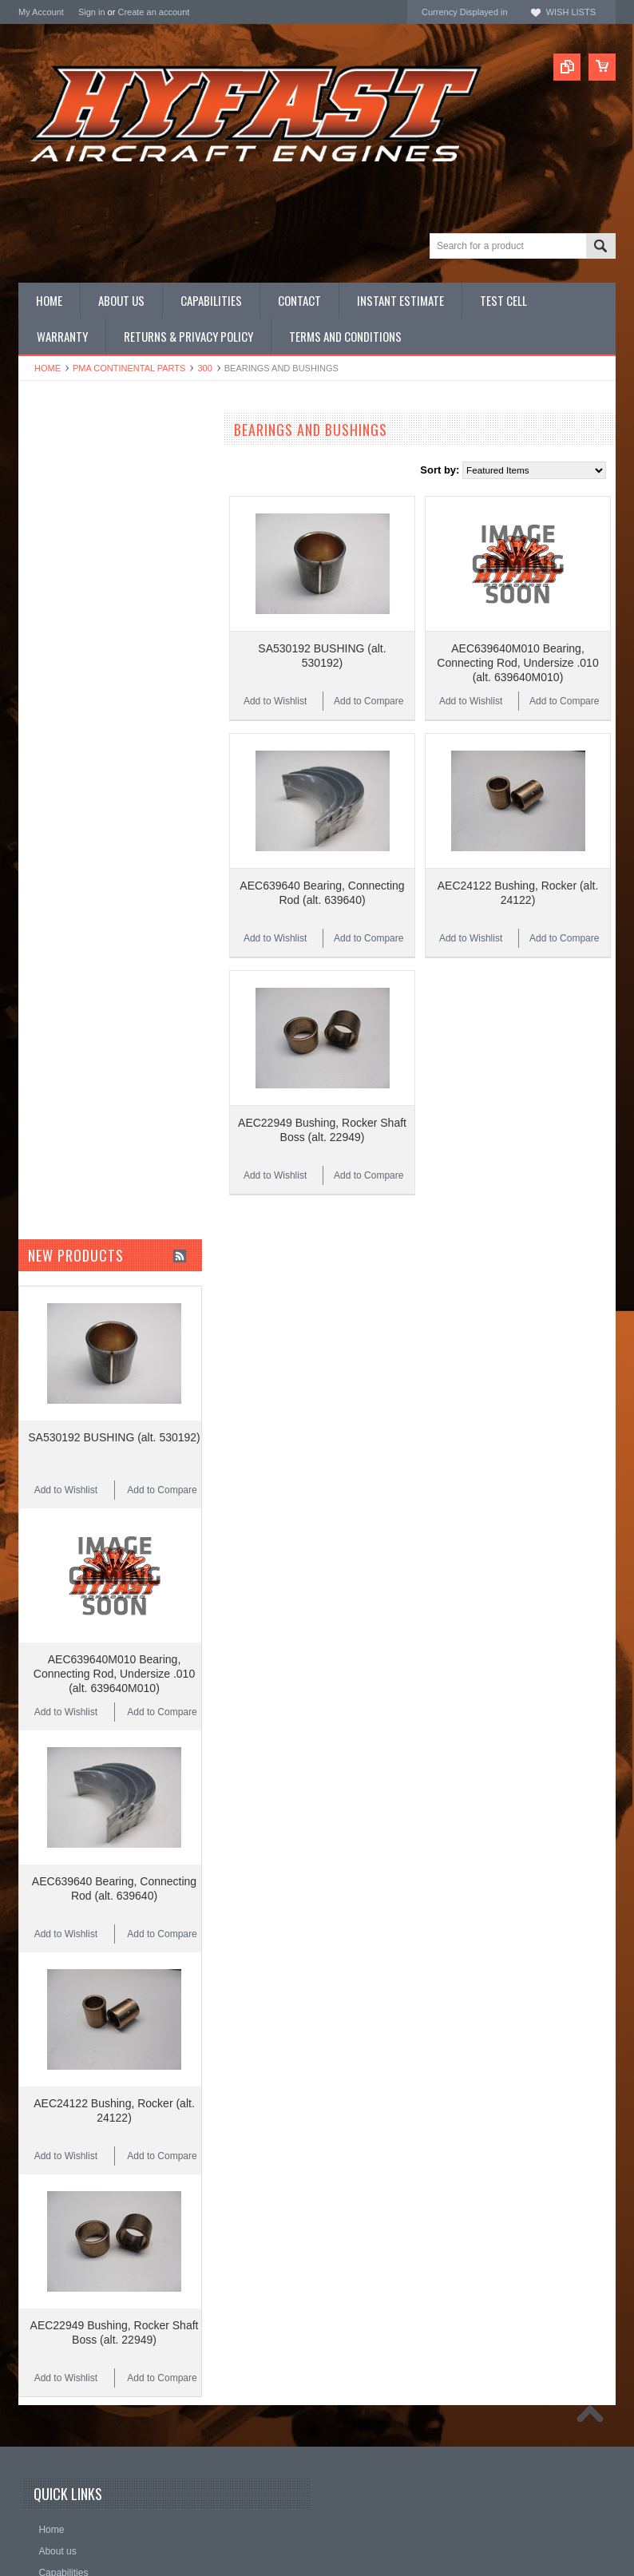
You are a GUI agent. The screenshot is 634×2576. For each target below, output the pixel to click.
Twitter (373, 2517)
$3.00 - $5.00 (55, 951)
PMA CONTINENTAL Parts (129, 368)
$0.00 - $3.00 (55, 924)
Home (47, 368)
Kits (27, 587)
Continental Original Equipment (90, 782)
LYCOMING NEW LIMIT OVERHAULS (107, 479)
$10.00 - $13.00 (60, 1033)
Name (52, 2516)
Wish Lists (571, 12)
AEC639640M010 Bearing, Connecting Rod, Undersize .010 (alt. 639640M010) (517, 629)
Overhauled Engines (65, 519)
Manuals (37, 654)
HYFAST (38, 825)
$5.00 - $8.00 (55, 979)
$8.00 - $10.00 (58, 1006)
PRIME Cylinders (57, 574)
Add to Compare (368, 667)
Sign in (91, 12)
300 (204, 368)
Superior (37, 761)
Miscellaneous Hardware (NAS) (90, 628)
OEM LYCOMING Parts (72, 507)
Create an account (153, 12)
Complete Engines (60, 560)
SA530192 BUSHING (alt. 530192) (114, 1303)
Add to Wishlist (275, 667)
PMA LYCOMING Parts (71, 547)
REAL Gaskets (52, 739)
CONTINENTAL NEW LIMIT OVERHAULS (82, 459)
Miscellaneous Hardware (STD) (90, 641)
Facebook (347, 2517)
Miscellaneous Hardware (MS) (87, 614)
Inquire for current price (71, 717)
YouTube (400, 2517)
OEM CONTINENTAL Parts (81, 493)
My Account (41, 12)
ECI (27, 804)
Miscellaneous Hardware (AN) (87, 601)
